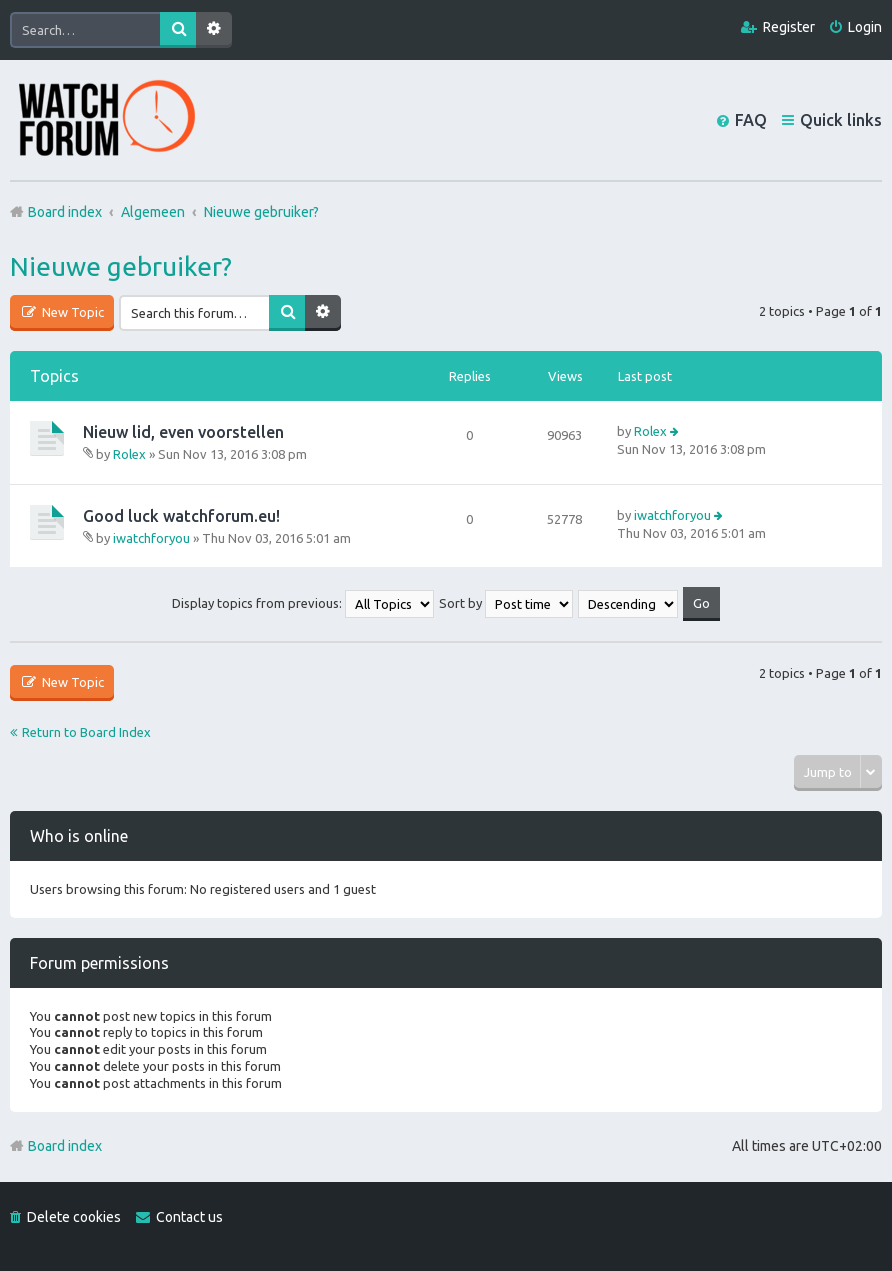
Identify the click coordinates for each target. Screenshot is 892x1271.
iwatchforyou (151, 538)
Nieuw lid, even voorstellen (183, 432)
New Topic (71, 312)
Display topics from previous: (303, 603)
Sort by (506, 603)
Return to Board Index (86, 732)
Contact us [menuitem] (189, 1217)
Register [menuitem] (789, 27)
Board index (65, 1146)
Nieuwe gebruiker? (121, 266)
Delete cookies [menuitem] (74, 1217)
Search (178, 30)
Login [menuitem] (865, 27)
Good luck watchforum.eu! (181, 516)
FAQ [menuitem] (751, 120)
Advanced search (214, 30)
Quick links (841, 120)
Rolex (129, 454)
